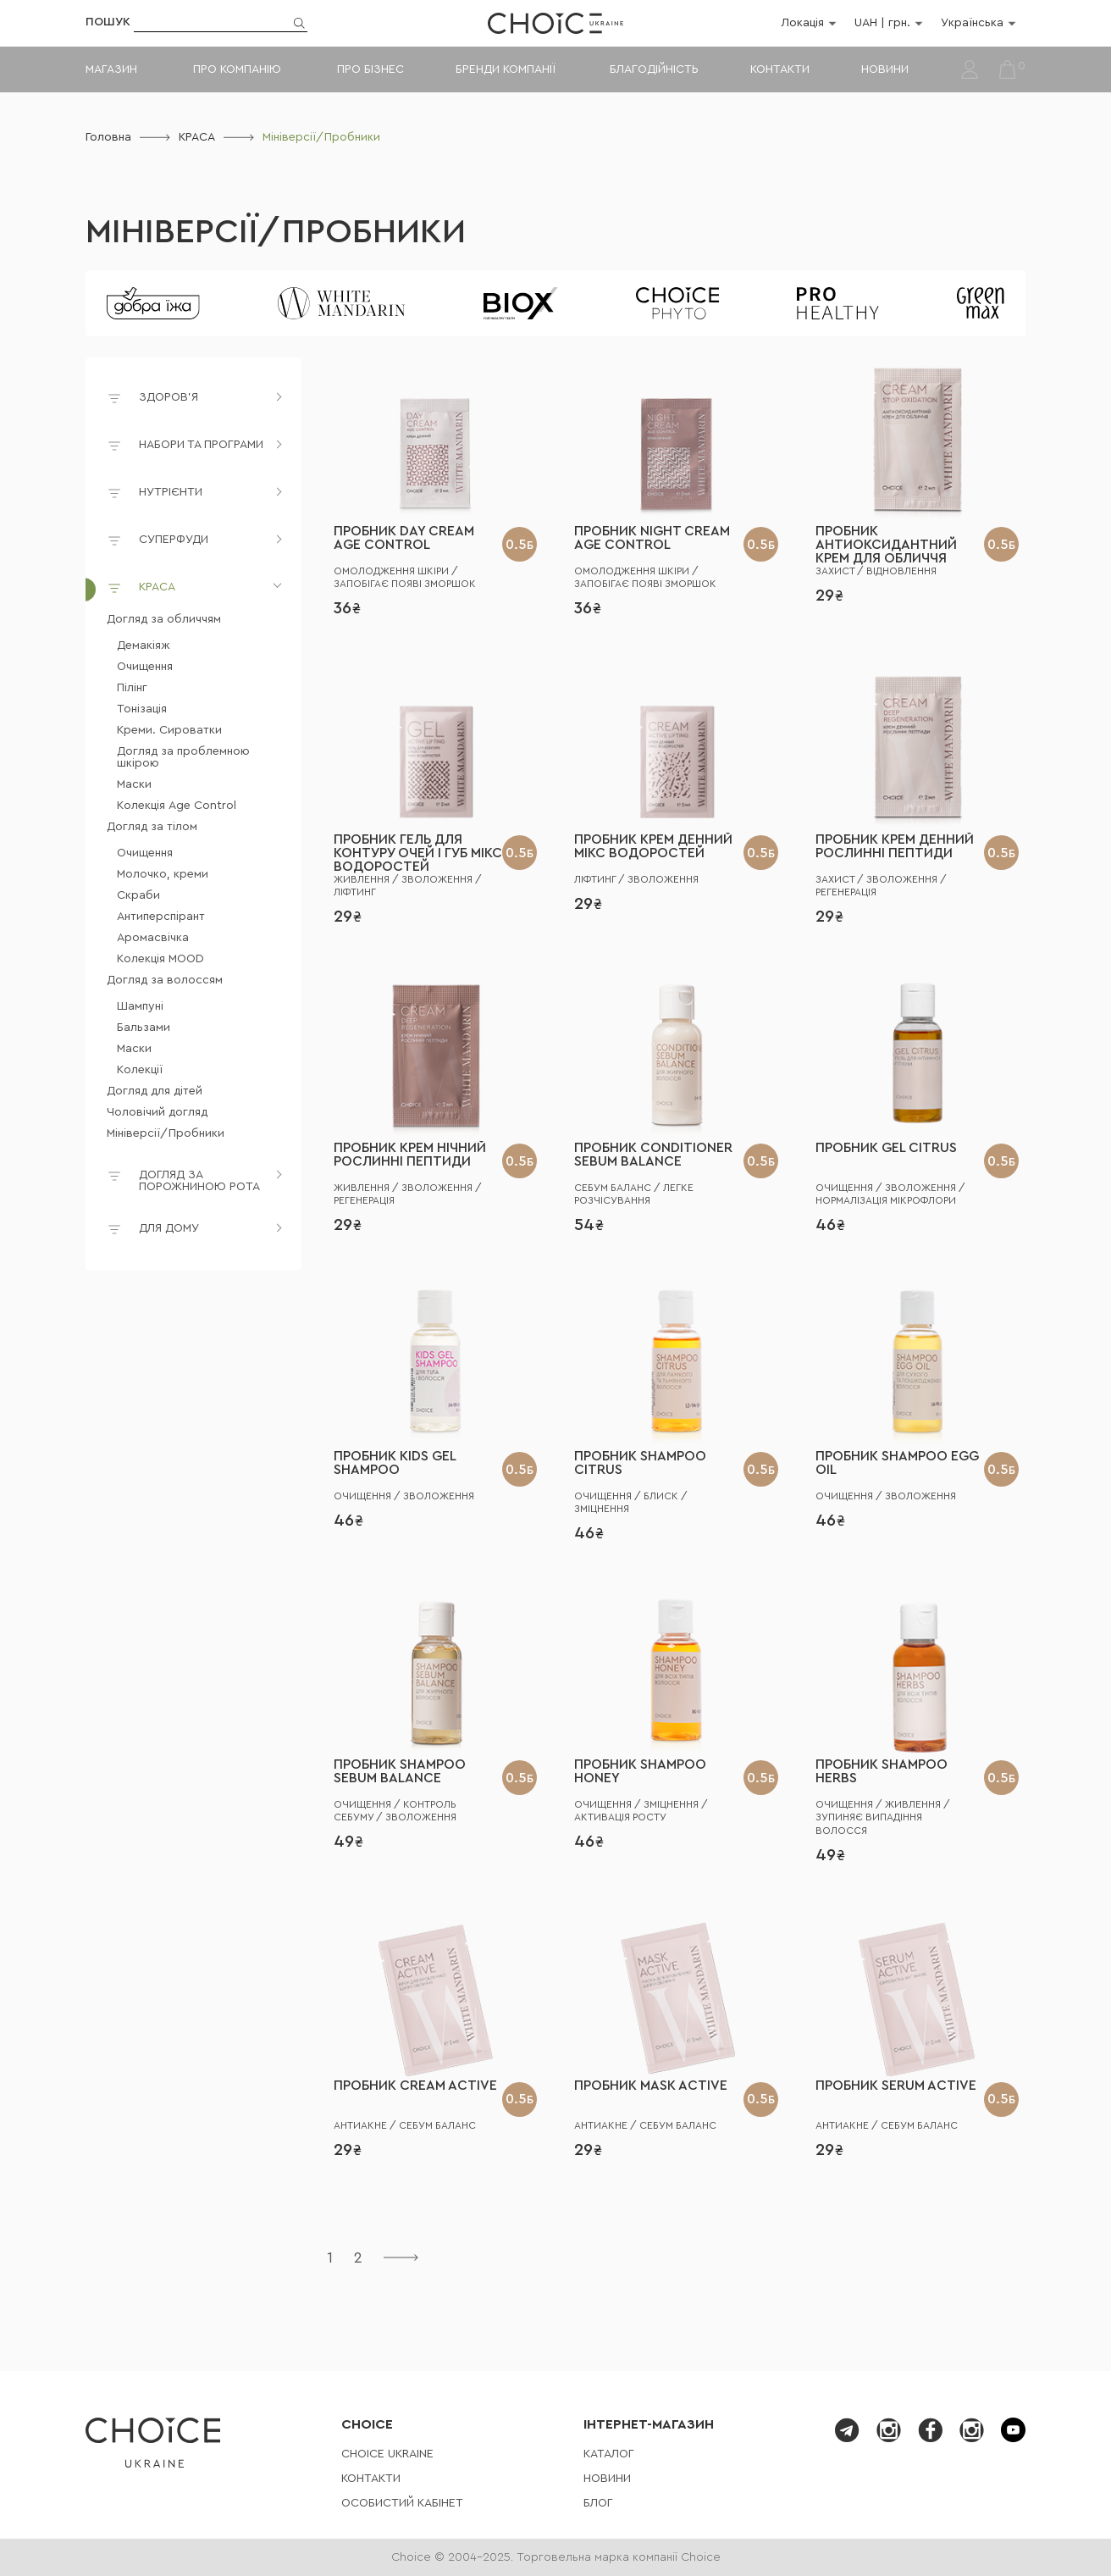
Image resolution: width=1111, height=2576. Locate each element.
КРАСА (197, 137)
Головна (108, 137)
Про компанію (237, 69)
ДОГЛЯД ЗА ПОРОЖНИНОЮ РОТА (199, 1181)
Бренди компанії (505, 69)
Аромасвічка (153, 938)
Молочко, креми (162, 874)
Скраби (138, 895)
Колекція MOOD (160, 959)
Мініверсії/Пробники (276, 232)
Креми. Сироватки (169, 730)
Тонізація (142, 709)
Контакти (780, 69)
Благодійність (654, 69)
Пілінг (132, 688)
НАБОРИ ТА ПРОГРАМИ (201, 445)
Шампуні (140, 1006)
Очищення (145, 667)
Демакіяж (143, 645)
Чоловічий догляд (157, 1112)
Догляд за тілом (152, 827)
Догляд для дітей (154, 1091)
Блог (598, 2503)
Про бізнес (370, 69)
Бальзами (143, 1027)
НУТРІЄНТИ (170, 492)
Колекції (140, 1070)
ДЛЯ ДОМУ (169, 1228)
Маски (134, 784)
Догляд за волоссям (165, 980)
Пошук (108, 22)
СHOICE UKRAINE (387, 2454)
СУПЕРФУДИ (173, 540)
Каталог (608, 2454)
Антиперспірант (161, 916)
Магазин (111, 69)
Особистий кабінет (402, 2503)
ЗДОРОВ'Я (168, 397)
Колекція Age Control (176, 806)
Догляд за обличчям (164, 619)
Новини (885, 69)
